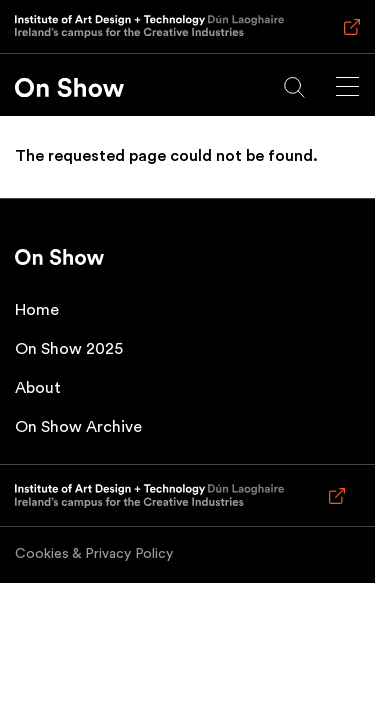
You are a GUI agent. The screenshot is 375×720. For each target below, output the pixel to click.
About (38, 388)
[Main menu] (347, 86)
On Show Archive (78, 427)
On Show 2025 (69, 349)
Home (37, 310)
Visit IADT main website (348, 35)
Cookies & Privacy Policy (94, 554)
